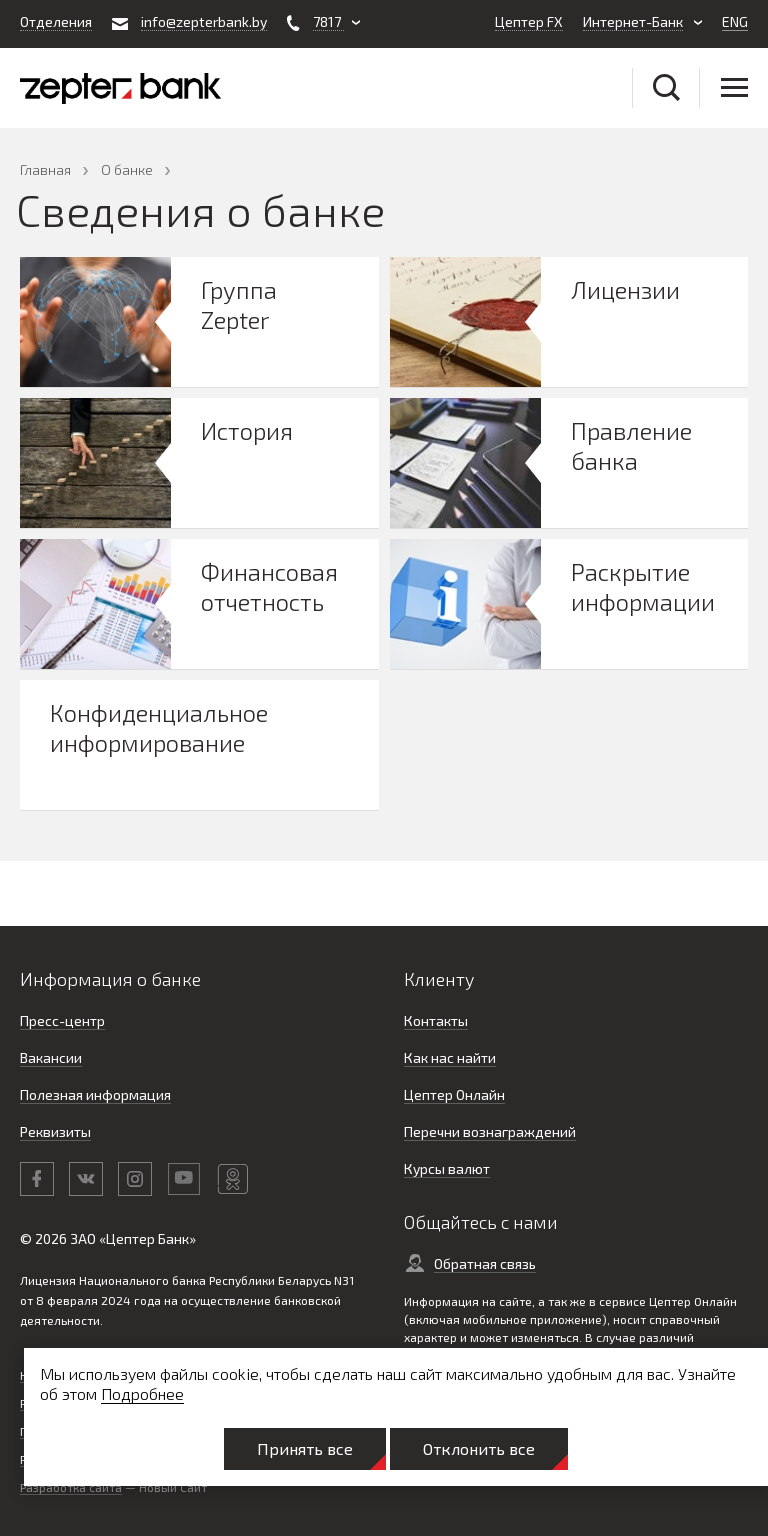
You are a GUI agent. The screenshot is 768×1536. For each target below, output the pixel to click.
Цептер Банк (147, 1238)
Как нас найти (450, 1057)
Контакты (436, 1020)
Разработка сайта (71, 1487)
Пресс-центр (62, 1020)
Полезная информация (95, 1094)
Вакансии (51, 1057)
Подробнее (142, 1393)
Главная (45, 169)
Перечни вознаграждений (490, 1131)
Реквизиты (55, 1131)
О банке (127, 169)
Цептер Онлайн (454, 1094)
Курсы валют (447, 1168)
